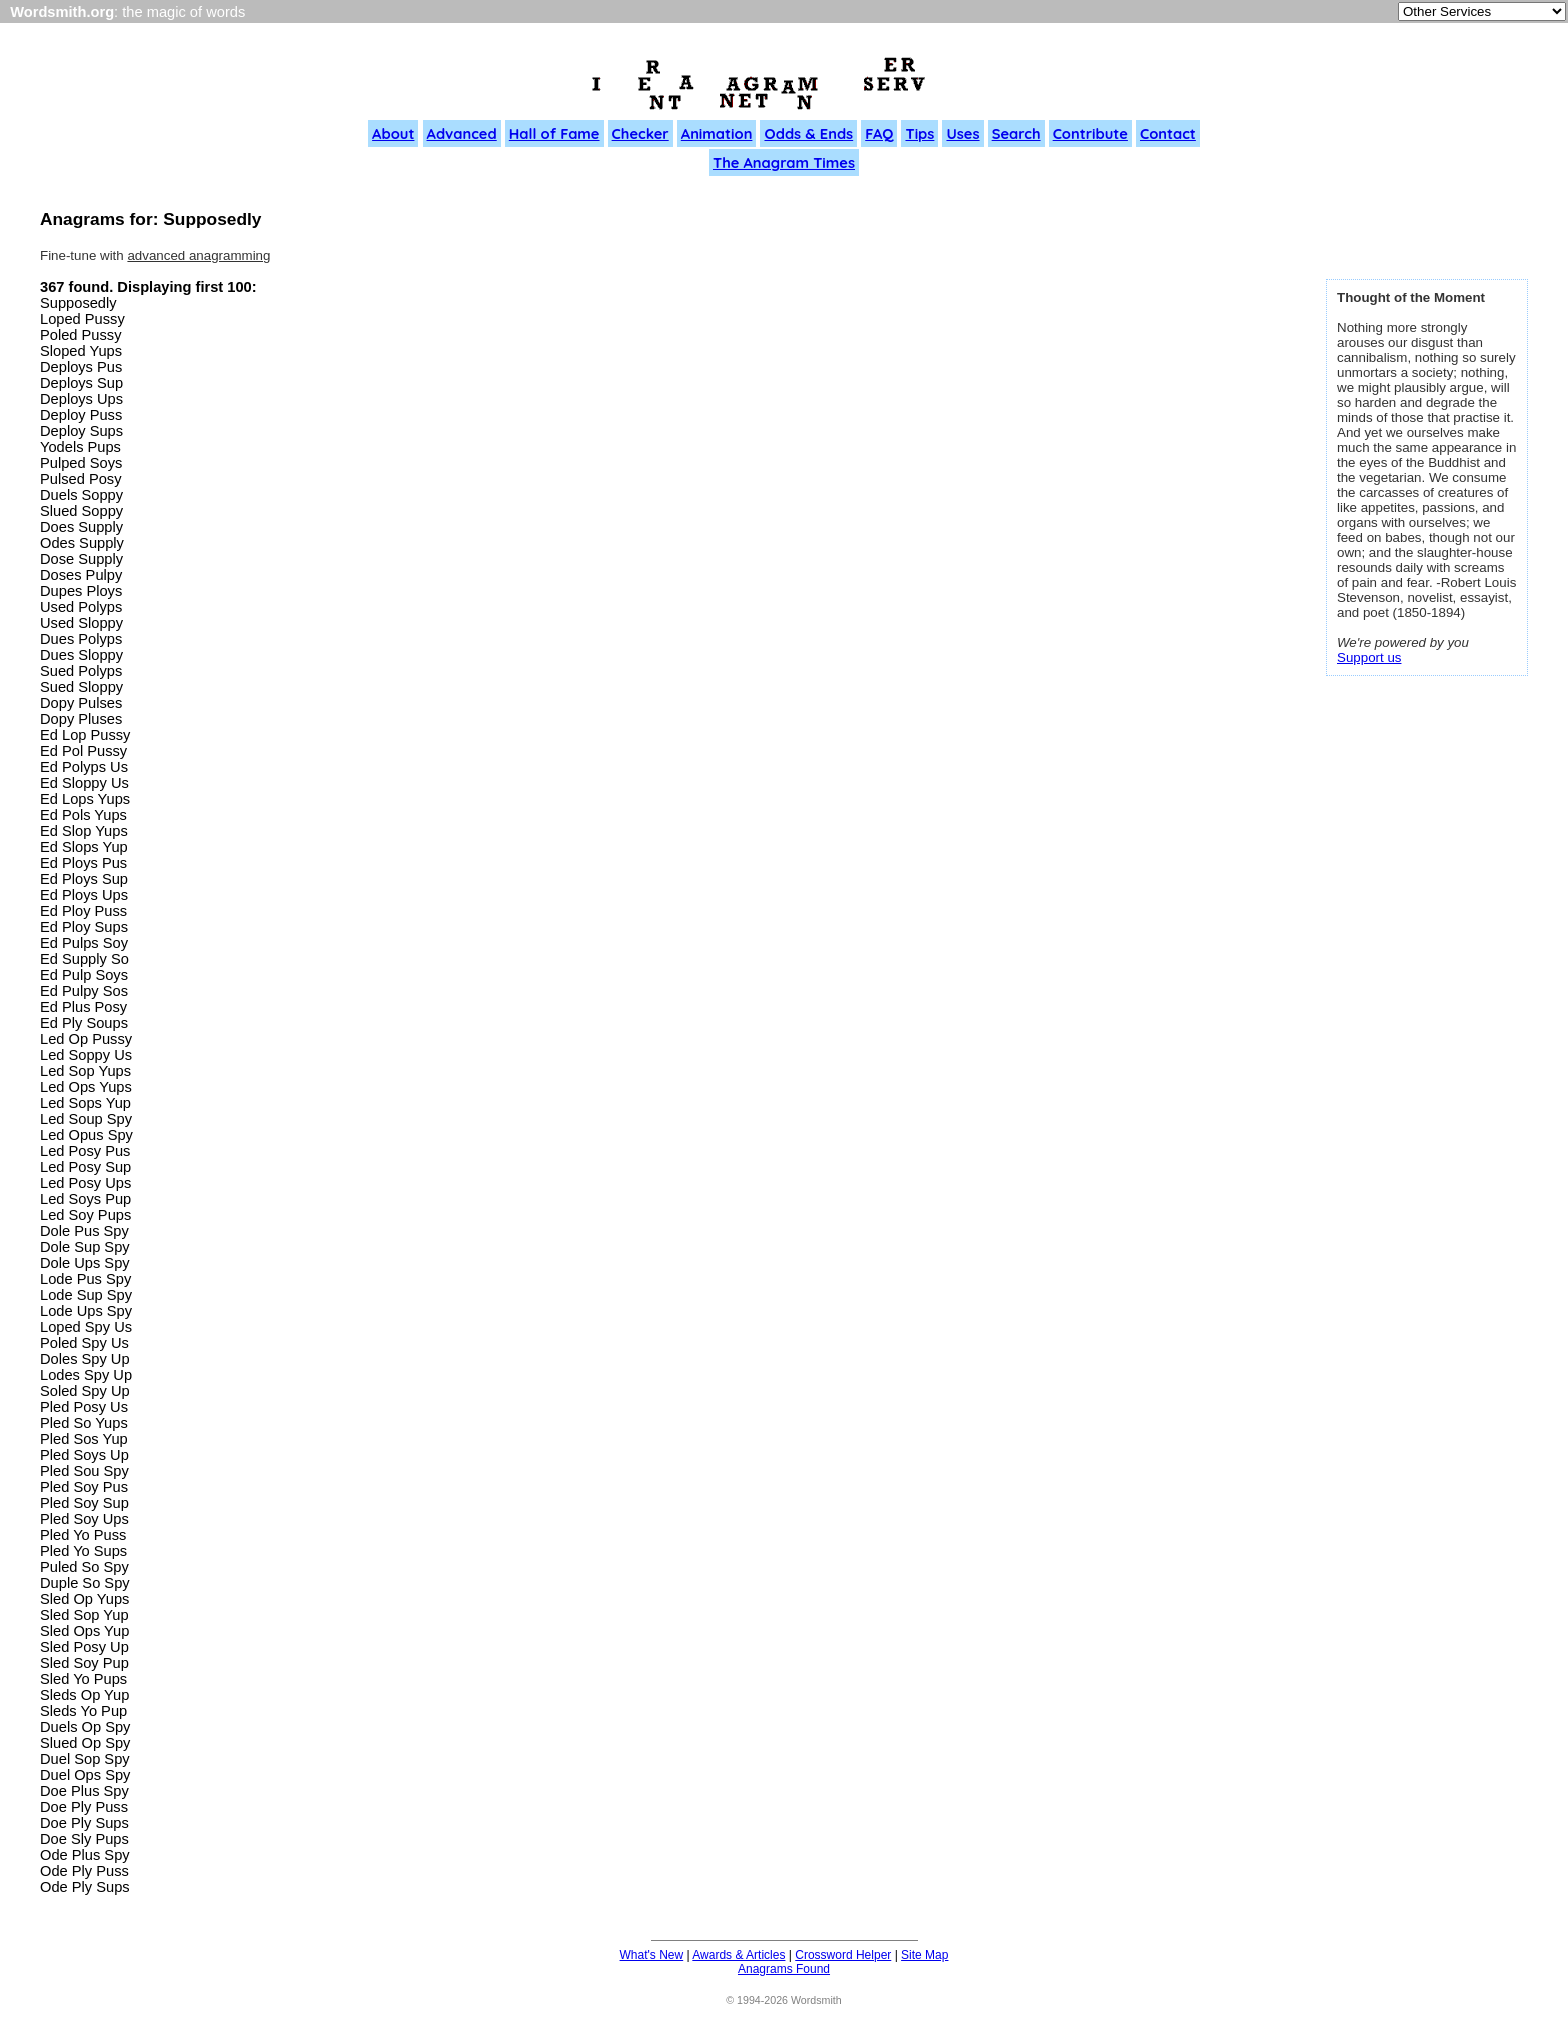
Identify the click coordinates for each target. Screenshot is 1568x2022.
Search (1016, 133)
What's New (652, 1955)
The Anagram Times (784, 162)
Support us (1369, 657)
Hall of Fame (554, 133)
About (393, 133)
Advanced (462, 133)
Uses (962, 133)
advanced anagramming (198, 255)
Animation (717, 133)
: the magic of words (127, 12)
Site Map (924, 1955)
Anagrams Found (784, 1969)
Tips (919, 133)
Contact (1168, 133)
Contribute (1090, 133)
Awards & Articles (738, 1955)
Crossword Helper (843, 1955)
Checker (640, 133)
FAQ (879, 133)
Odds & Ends (808, 133)
